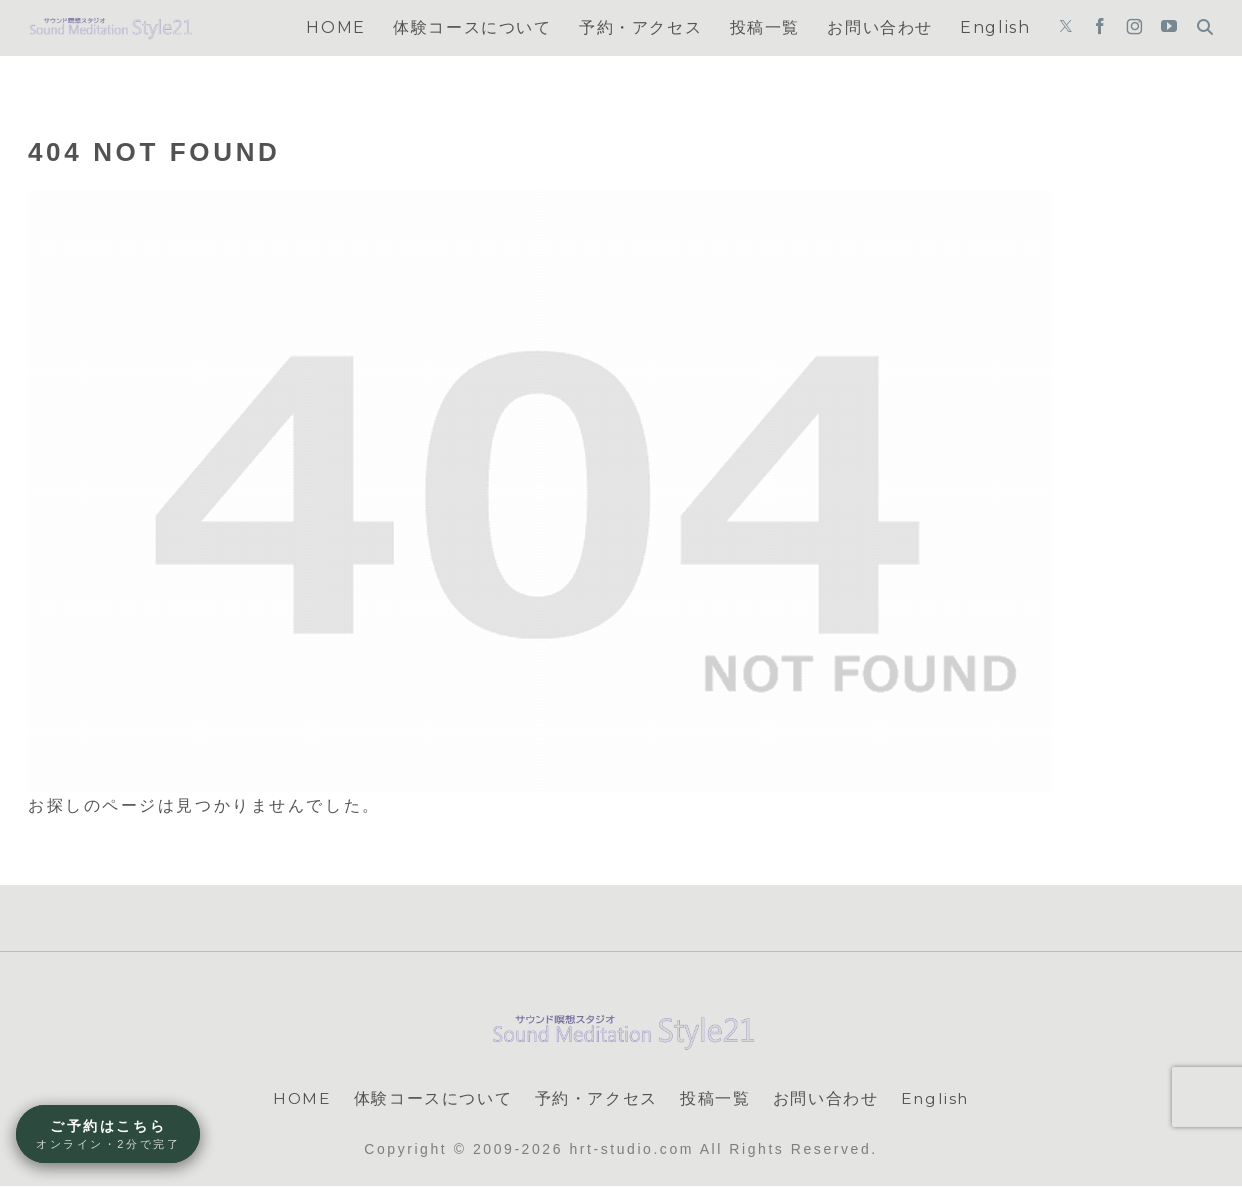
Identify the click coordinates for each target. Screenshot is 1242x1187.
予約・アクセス (595, 1098)
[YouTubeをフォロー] (1169, 28)
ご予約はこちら (108, 1134)
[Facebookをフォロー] (1100, 28)
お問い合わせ (825, 1098)
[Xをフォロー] (1066, 28)
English (935, 1098)
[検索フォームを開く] (1205, 27)
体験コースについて (432, 1098)
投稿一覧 (715, 1098)
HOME (300, 1098)
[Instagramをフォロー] (1134, 28)
